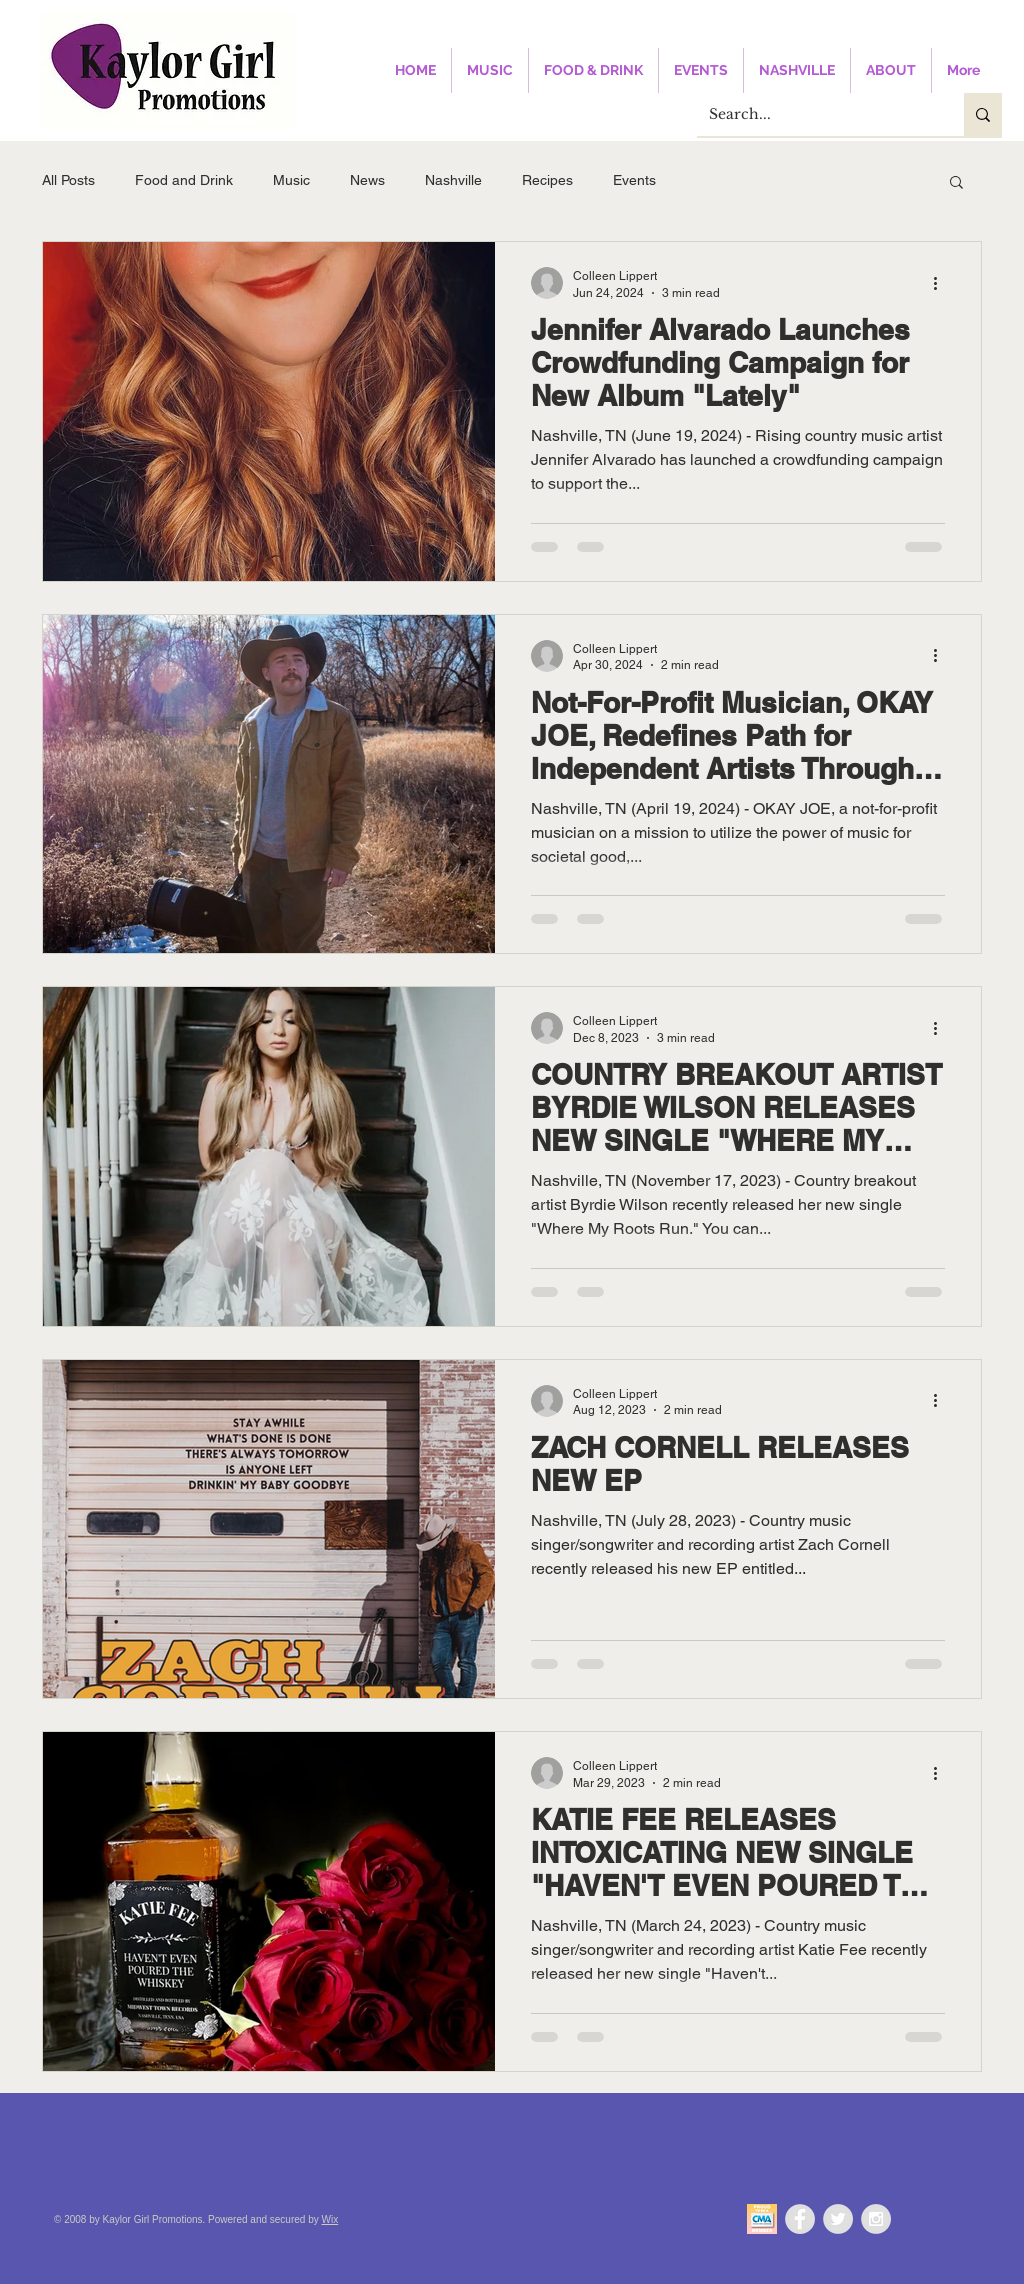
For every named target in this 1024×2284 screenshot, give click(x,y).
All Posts (68, 180)
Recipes (547, 180)
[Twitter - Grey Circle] (838, 2219)
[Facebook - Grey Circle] (800, 2219)
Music (291, 180)
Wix (330, 2219)
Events (634, 180)
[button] (956, 183)
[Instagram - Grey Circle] (876, 2219)
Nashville (453, 180)
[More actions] (942, 283)
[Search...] (815, 114)
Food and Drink (184, 180)
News (367, 180)
